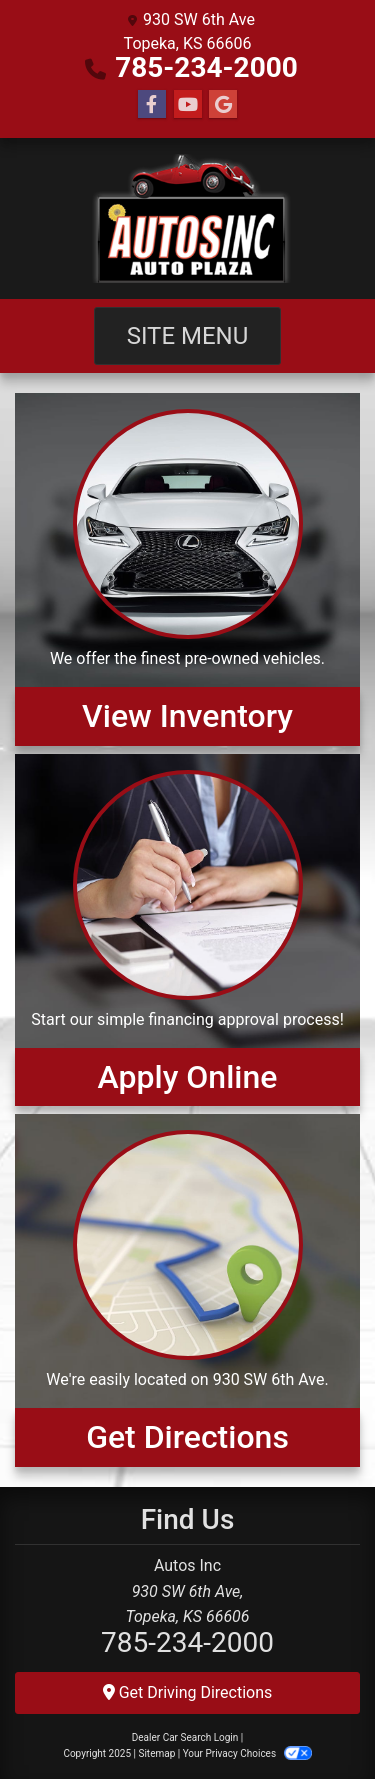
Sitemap (156, 1753)
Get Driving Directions (188, 1692)
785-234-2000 (206, 67)
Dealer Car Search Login (185, 1737)
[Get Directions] (187, 1290)
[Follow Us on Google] (223, 105)
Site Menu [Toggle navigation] (188, 336)
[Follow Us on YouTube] (188, 105)
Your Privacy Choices (247, 1753)
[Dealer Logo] (187, 218)
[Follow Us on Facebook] (152, 105)
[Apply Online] (187, 930)
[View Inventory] (187, 569)
